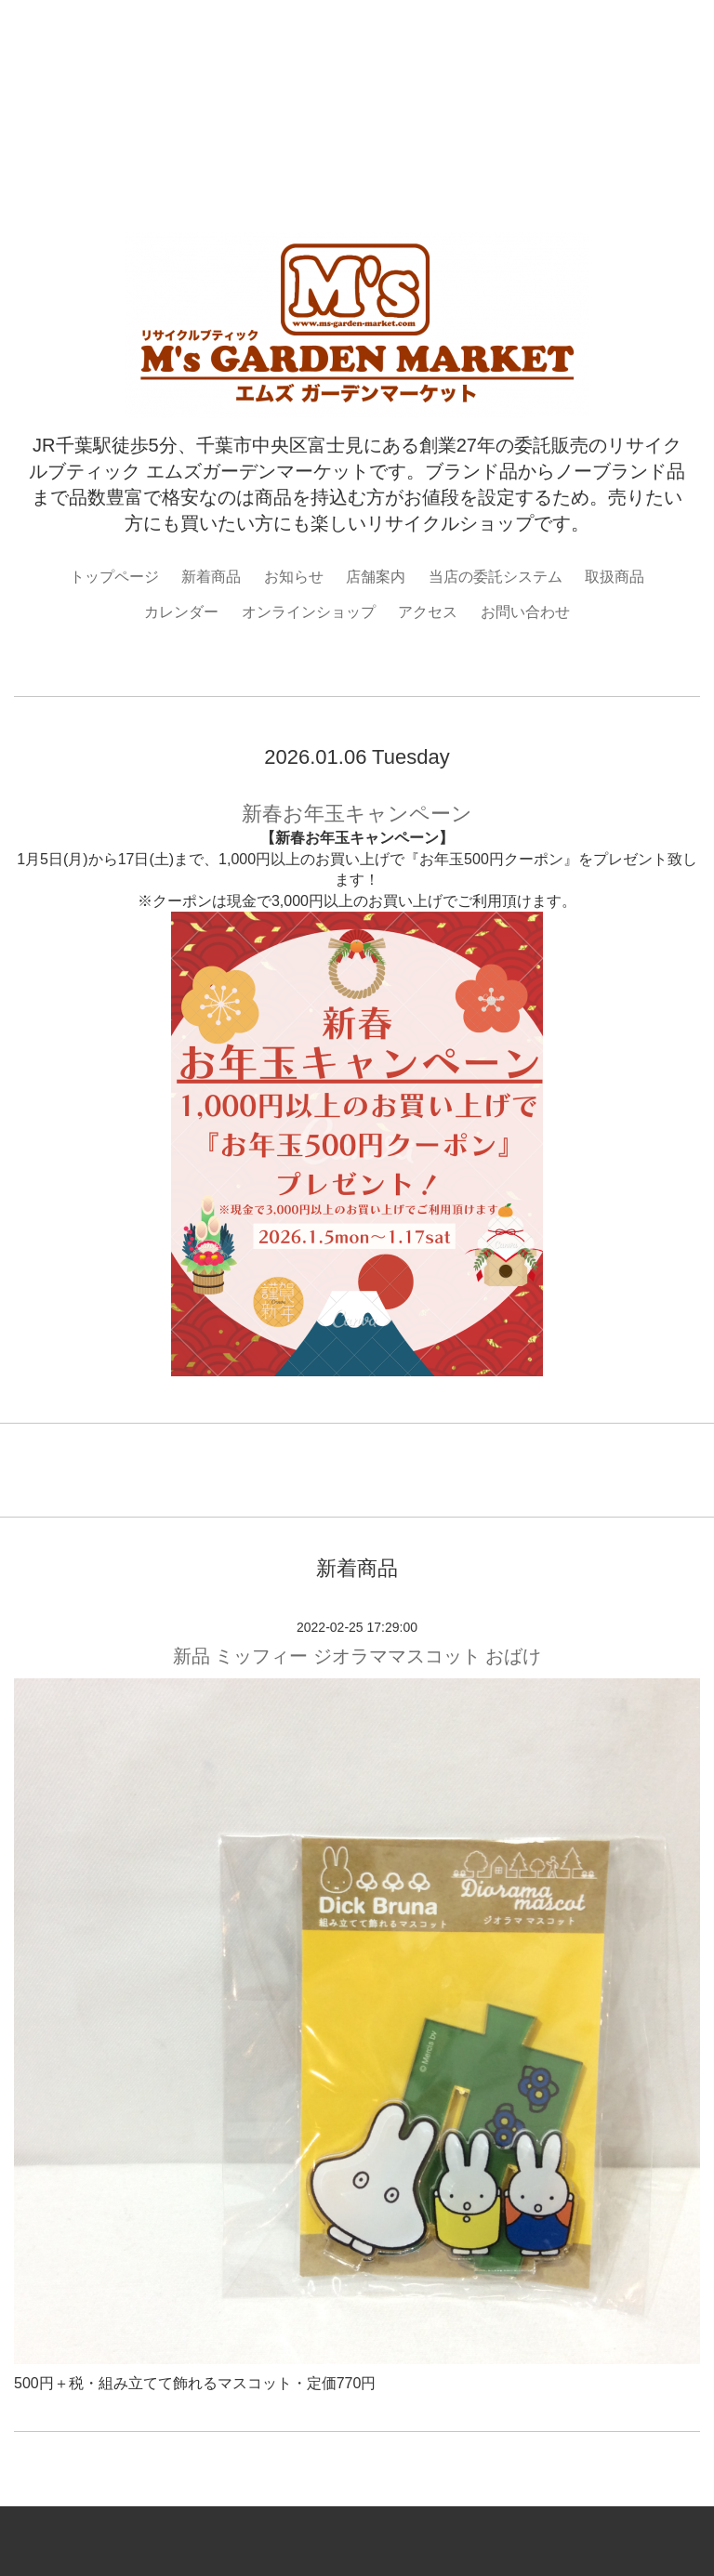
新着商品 (211, 577)
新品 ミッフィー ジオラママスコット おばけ (357, 1656)
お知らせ (294, 577)
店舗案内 (375, 577)
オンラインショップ (309, 612)
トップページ (114, 577)
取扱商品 (614, 577)
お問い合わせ (525, 612)
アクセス (427, 612)
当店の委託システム (495, 577)
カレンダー (181, 612)
